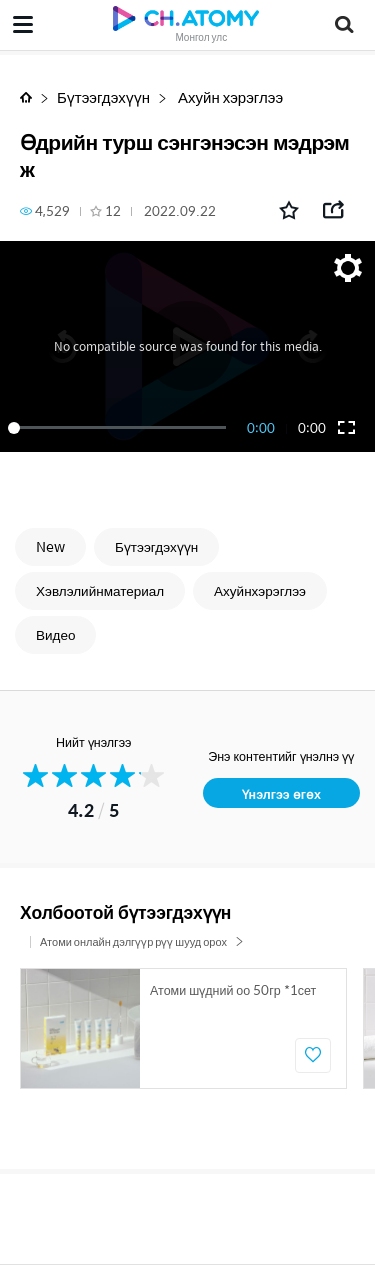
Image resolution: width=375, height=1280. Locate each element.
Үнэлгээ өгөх (281, 793)
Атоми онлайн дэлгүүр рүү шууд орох (142, 941)
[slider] (120, 428)
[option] (183, 1028)
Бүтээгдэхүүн (103, 96)
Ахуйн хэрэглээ (229, 96)
